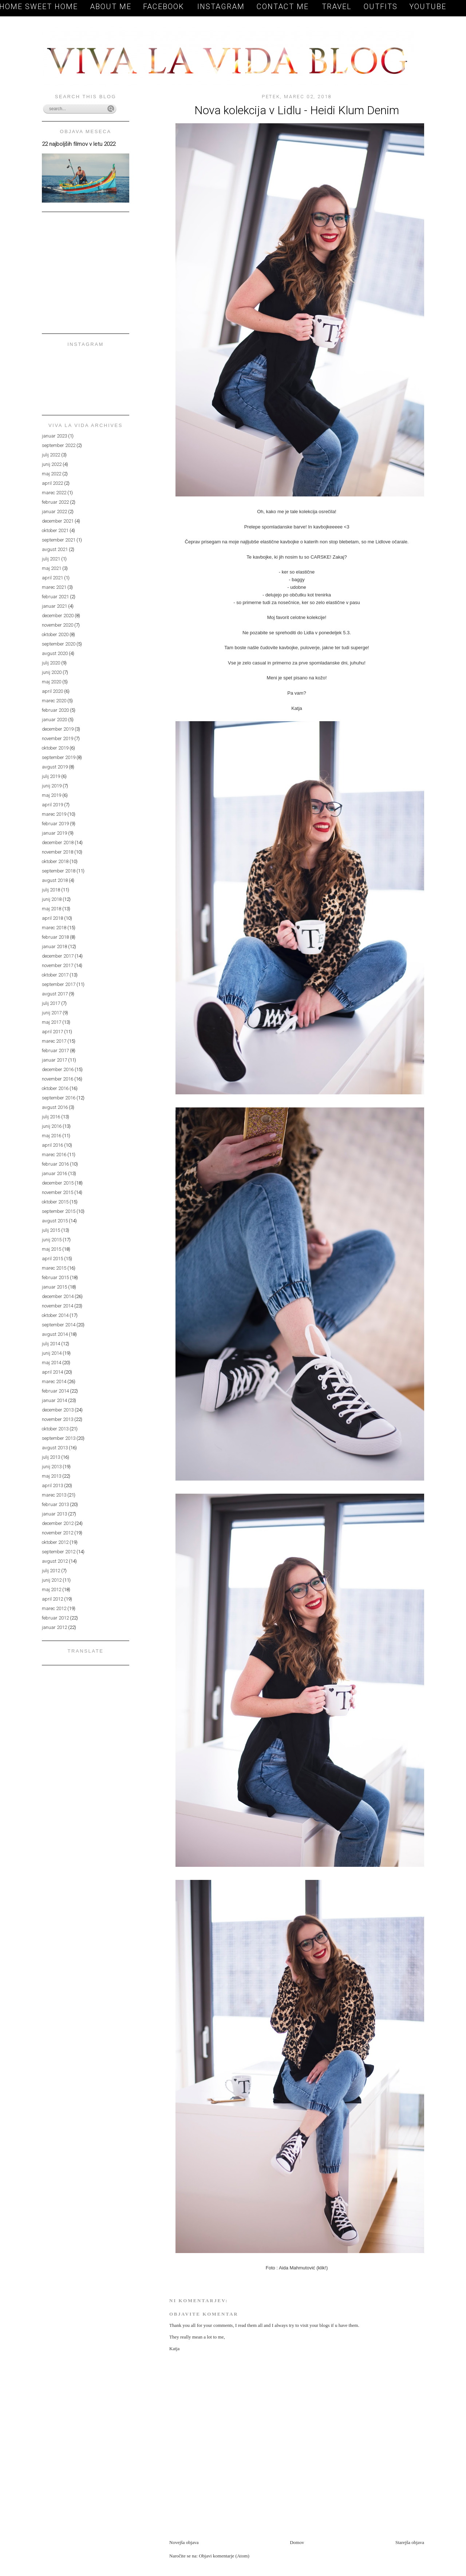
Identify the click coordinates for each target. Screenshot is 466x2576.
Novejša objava (184, 2542)
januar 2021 (54, 606)
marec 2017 (54, 1041)
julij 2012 (51, 1570)
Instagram (221, 6)
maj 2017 (51, 1022)
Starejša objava (409, 2542)
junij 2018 (52, 899)
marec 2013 (54, 1495)
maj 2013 (51, 1476)
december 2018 (58, 842)
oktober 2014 (55, 1315)
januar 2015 (54, 1287)
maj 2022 (51, 473)
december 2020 (58, 615)
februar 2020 (55, 710)
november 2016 (57, 1079)
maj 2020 (51, 681)
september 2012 (58, 1551)
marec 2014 (54, 1381)
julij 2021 (51, 559)
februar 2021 (55, 596)
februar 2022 (55, 502)
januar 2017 (54, 1060)
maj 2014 (51, 1362)
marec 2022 (54, 492)
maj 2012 (51, 1589)
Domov (297, 2542)
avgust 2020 (55, 653)
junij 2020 (52, 672)
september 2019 (58, 757)
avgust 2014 (55, 1334)
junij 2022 (52, 464)
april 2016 (52, 1145)
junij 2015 (52, 1239)
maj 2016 (51, 1135)
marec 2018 (54, 927)
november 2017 (57, 965)
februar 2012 (55, 1618)
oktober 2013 (55, 1428)
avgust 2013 (55, 1447)
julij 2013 (51, 1457)
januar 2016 (54, 1173)
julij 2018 (51, 889)
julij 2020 (51, 663)
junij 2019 (52, 785)
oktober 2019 (55, 748)
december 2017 (58, 956)
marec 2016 (54, 1154)
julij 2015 (51, 1230)
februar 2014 (55, 1391)
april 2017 (52, 1031)
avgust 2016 (55, 1107)
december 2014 (58, 1296)
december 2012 (58, 1523)
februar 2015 (55, 1277)
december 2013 (58, 1410)
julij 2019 (51, 776)
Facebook (165, 6)
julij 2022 (51, 455)
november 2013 (57, 1419)
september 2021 (58, 540)
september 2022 (58, 445)
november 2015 (57, 1192)
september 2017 (58, 984)
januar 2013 (54, 1514)
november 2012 (57, 1532)
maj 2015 (51, 1249)
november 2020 (57, 625)
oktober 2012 (55, 1542)
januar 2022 (54, 511)
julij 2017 (51, 1003)
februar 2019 (55, 823)
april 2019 (52, 804)
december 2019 (58, 729)
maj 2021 (51, 568)
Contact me (284, 6)
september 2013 (58, 1438)
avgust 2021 (55, 549)
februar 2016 (55, 1164)
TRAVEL (337, 6)
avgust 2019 (55, 767)
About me (110, 6)
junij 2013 (52, 1466)
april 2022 (52, 483)
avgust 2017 (55, 994)
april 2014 (52, 1372)
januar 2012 (54, 1627)
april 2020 (52, 691)
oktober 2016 (55, 1088)
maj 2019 (51, 795)
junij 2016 (52, 1126)
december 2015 (58, 1183)
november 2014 (57, 1306)
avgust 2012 (55, 1561)
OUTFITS (381, 6)
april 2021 (52, 577)
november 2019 (57, 738)
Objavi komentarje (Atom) (224, 2556)
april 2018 (52, 918)
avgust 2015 (55, 1220)
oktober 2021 (55, 530)
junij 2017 (52, 1012)
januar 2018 (54, 946)
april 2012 (52, 1599)
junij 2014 (52, 1353)
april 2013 (52, 1485)
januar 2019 (54, 833)
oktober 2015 (55, 1202)
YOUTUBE (427, 6)
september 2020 (58, 644)
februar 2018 (55, 937)
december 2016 (58, 1069)
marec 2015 (54, 1268)
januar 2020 (54, 719)
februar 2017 (55, 1050)
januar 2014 (54, 1400)
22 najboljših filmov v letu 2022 (78, 144)
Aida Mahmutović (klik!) (303, 2268)
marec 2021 (54, 587)
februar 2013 (55, 1504)
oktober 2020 (55, 634)
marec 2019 (54, 814)
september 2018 (58, 871)
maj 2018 (51, 908)
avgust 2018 (55, 880)
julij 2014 (51, 1343)
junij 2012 (52, 1580)
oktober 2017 (55, 975)
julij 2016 (51, 1116)
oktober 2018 (55, 861)
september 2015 (58, 1211)
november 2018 (57, 852)
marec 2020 (54, 700)
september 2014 (58, 1324)
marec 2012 (54, 1608)
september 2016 (58, 1098)
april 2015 (52, 1258)
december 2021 (58, 521)
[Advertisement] (254, 2522)
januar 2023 (54, 436)
